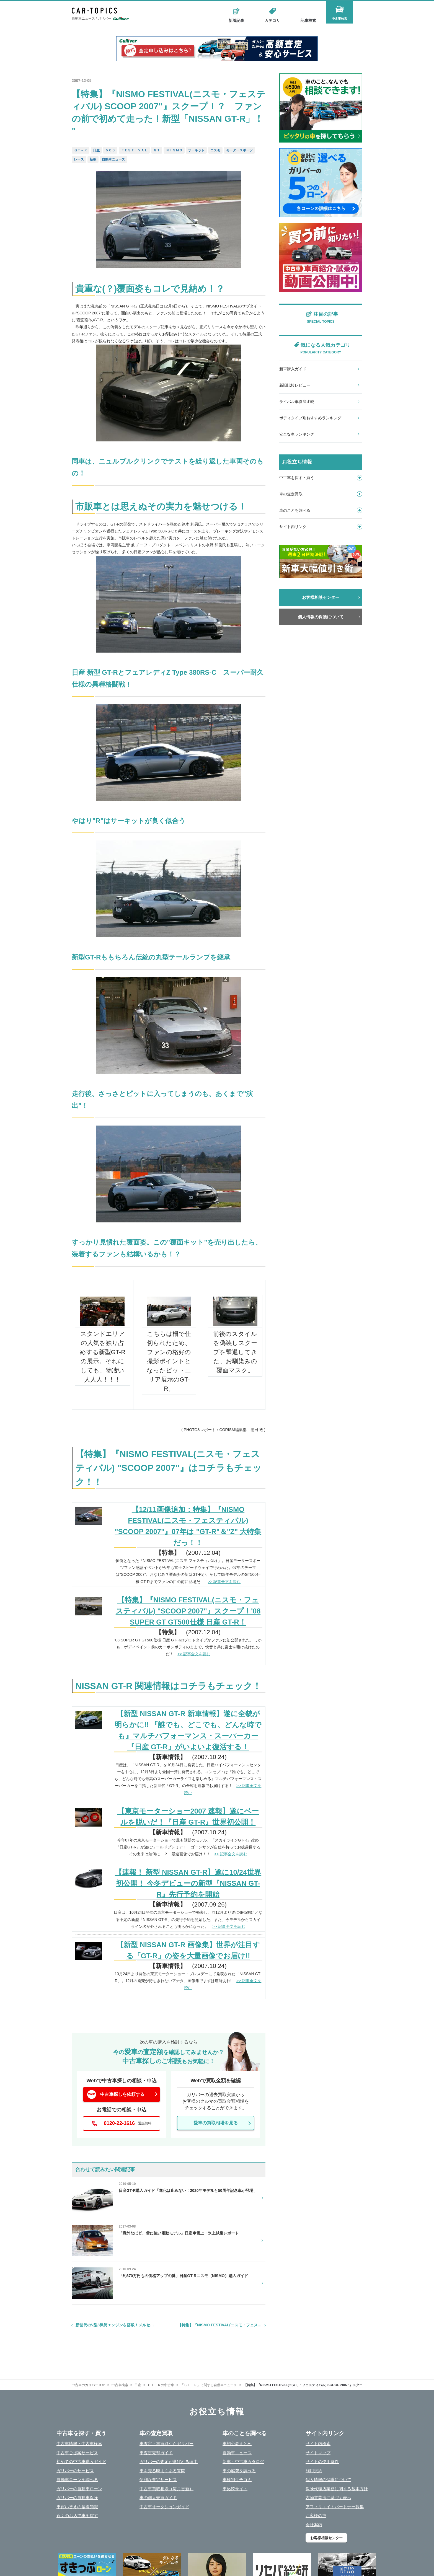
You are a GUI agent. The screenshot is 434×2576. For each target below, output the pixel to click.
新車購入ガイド (292, 369)
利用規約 (314, 2470)
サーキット (196, 150)
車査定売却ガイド (156, 2452)
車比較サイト (235, 2488)
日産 (96, 150)
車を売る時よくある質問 (162, 2470)
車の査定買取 (320, 494)
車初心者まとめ (237, 2443)
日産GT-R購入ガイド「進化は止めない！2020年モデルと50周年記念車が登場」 (188, 2190)
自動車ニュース (113, 159)
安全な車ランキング (296, 434)
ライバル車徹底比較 (296, 401)
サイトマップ (318, 2452)
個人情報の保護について (320, 616)
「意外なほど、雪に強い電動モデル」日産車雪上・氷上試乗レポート (179, 2233)
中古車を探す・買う (320, 477)
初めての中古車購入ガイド (81, 2461)
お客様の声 (316, 2515)
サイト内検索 (318, 2443)
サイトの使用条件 (322, 2461)
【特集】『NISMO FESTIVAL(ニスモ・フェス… (220, 2325)
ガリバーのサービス (75, 2470)
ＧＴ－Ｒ (80, 150)
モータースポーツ (239, 150)
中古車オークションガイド (164, 2506)
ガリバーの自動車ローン (79, 2488)
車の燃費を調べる (239, 2470)
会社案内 (314, 2524)
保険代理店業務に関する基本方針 (337, 2488)
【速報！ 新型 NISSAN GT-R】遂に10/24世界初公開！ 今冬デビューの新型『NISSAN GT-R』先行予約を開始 (188, 1883)
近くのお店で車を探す (77, 2515)
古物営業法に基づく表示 (328, 2497)
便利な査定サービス (158, 2479)
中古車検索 (344, 20)
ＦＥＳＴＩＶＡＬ (134, 150)
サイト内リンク (320, 526)
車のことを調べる (320, 510)
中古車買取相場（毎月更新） (166, 2488)
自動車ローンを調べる (77, 2479)
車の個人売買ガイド (158, 2497)
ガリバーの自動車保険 (77, 2497)
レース (79, 159)
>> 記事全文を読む (224, 1581)
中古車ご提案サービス (77, 2452)
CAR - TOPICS (99, 11)
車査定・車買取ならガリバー (166, 2443)
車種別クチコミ (237, 2479)
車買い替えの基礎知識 (77, 2506)
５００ (110, 150)
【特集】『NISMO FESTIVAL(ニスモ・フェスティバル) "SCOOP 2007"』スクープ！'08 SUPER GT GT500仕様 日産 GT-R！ (188, 1611)
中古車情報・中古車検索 (79, 2443)
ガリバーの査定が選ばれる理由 (169, 2461)
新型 (93, 159)
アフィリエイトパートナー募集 (335, 2506)
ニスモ (215, 150)
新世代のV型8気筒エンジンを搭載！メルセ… (115, 2325)
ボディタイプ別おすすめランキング (310, 418)
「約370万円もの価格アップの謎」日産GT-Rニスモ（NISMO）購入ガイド (183, 2276)
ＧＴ (156, 150)
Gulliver (121, 20)
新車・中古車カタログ (243, 2461)
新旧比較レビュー (294, 385)
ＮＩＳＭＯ (174, 150)
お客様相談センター (320, 597)
